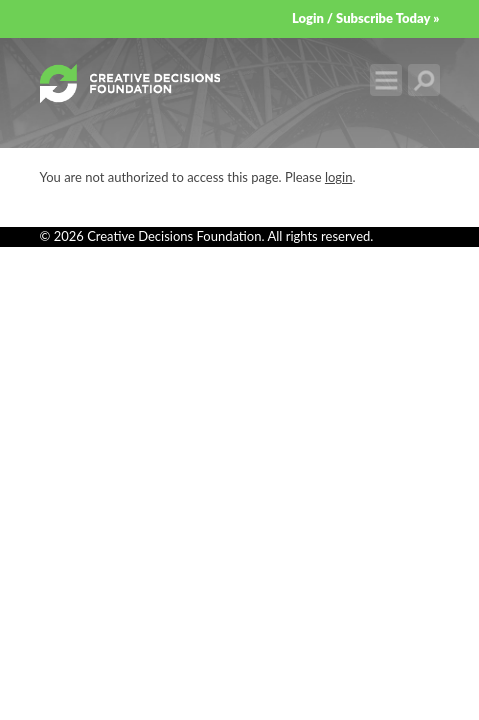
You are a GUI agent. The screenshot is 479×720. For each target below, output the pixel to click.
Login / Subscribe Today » (366, 18)
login (339, 177)
